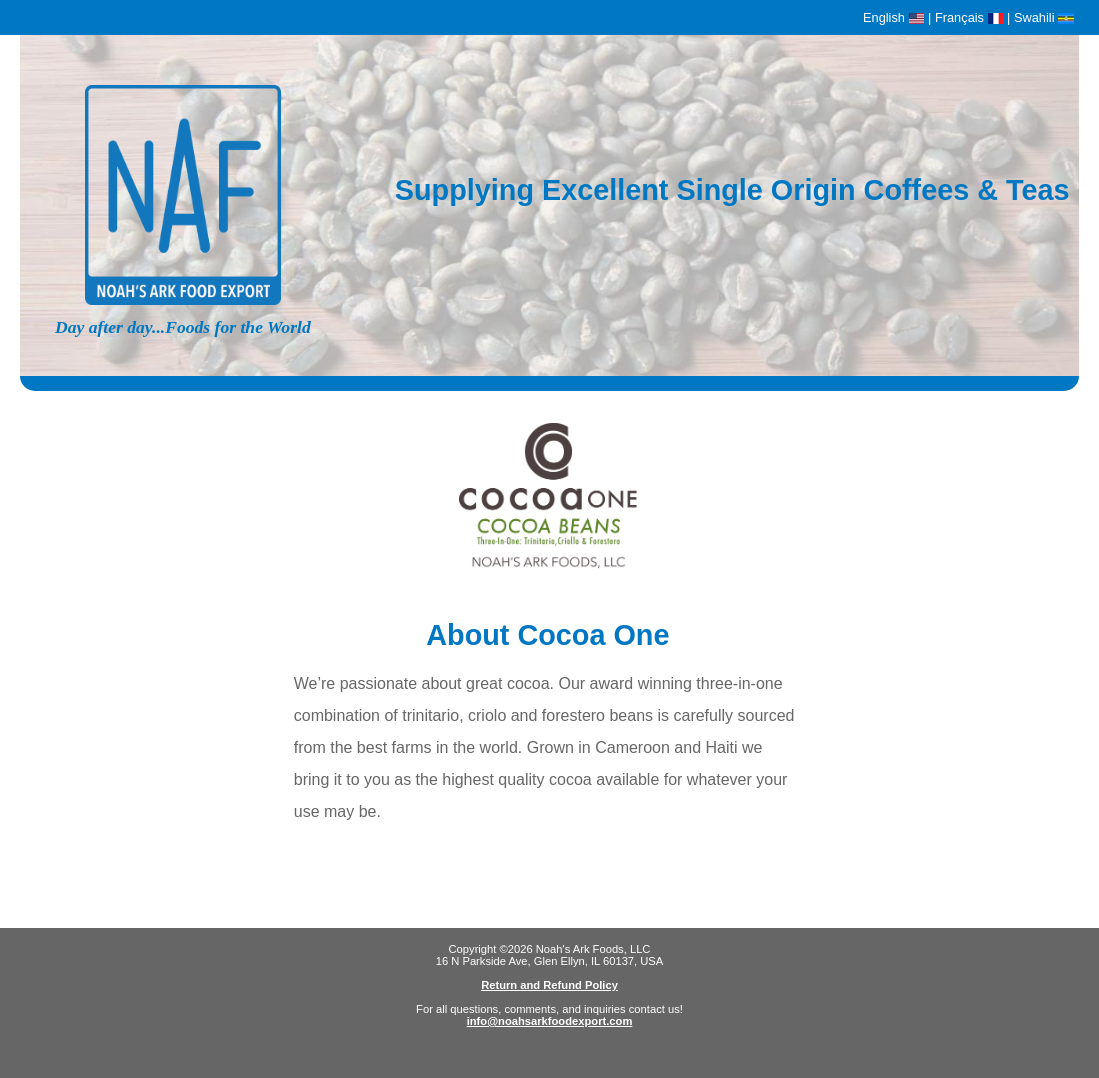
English (893, 17)
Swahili (1044, 17)
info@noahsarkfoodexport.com (550, 1021)
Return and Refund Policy (549, 985)
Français (969, 17)
